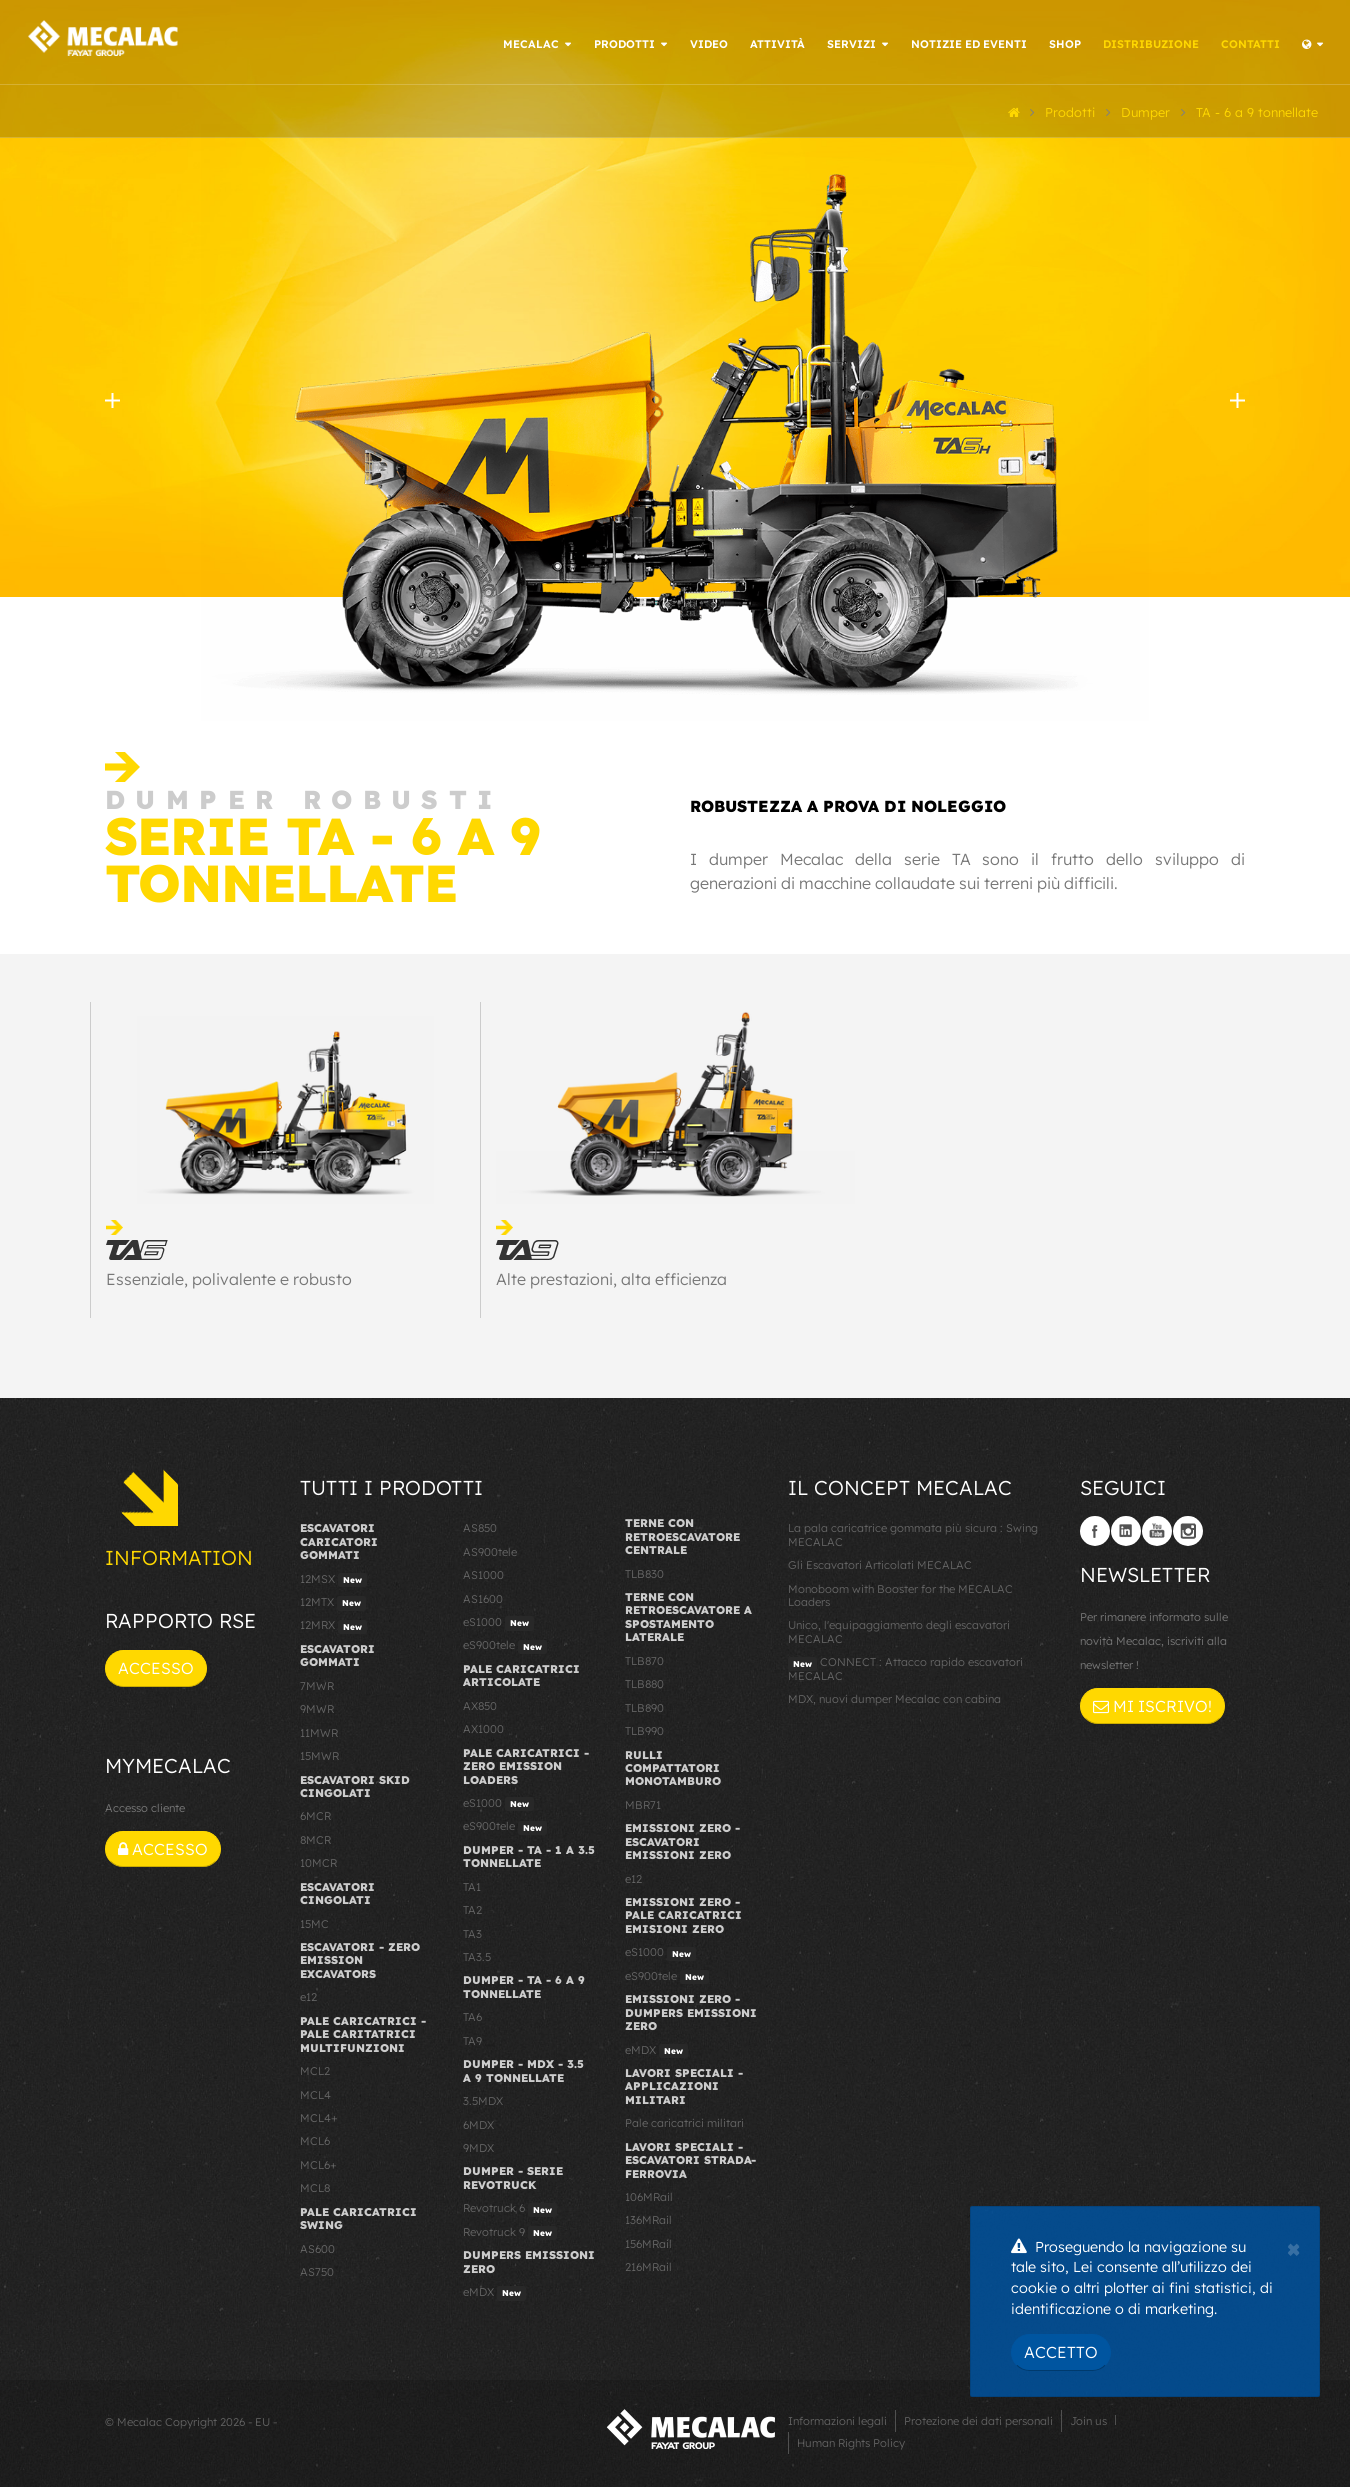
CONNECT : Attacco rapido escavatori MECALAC (905, 1666)
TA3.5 (477, 1954)
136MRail (648, 2218)
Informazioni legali (837, 2419)
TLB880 (644, 1682)
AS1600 (483, 1596)
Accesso (156, 1666)
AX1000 (483, 1727)
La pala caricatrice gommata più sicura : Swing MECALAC (913, 1532)
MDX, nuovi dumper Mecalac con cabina (894, 1697)
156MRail (648, 2241)
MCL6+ (318, 2162)
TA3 (472, 1931)
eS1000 (498, 1620)
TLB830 (644, 1571)
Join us (1088, 2419)
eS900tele (505, 1644)
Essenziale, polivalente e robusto (229, 1276)
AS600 (317, 2246)
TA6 (472, 2015)
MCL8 (315, 2186)
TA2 (472, 1908)
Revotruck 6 (510, 2207)
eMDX (494, 2290)
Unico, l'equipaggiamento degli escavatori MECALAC (899, 1629)
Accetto (1061, 2352)
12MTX (333, 1600)
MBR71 (643, 1802)
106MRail (649, 2194)
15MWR (319, 1753)
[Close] (1293, 2247)
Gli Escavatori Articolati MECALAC (880, 1563)
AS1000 (483, 1573)
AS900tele (490, 1549)
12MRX (333, 1624)
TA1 (472, 1884)
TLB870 (644, 1658)
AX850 (480, 1703)
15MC (314, 1921)
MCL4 (315, 2092)
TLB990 (644, 1728)
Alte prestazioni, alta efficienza (611, 1276)
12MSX (333, 1577)
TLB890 (644, 1705)
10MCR (318, 1861)
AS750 (317, 2269)
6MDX (478, 2122)
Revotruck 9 (510, 2230)
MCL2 (315, 2068)
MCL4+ (319, 2115)
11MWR (319, 1730)
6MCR (315, 1814)
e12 (308, 1995)
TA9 (472, 2038)
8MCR (315, 1837)
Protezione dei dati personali (978, 2419)
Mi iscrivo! (1152, 1703)
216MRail (648, 2265)
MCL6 (315, 2139)
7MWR (317, 1683)
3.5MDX (483, 2098)
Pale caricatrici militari (684, 2121)
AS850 (480, 1526)
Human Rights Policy (851, 2441)
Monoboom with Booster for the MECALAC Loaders (900, 1592)
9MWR (317, 1707)
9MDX (478, 2145)
